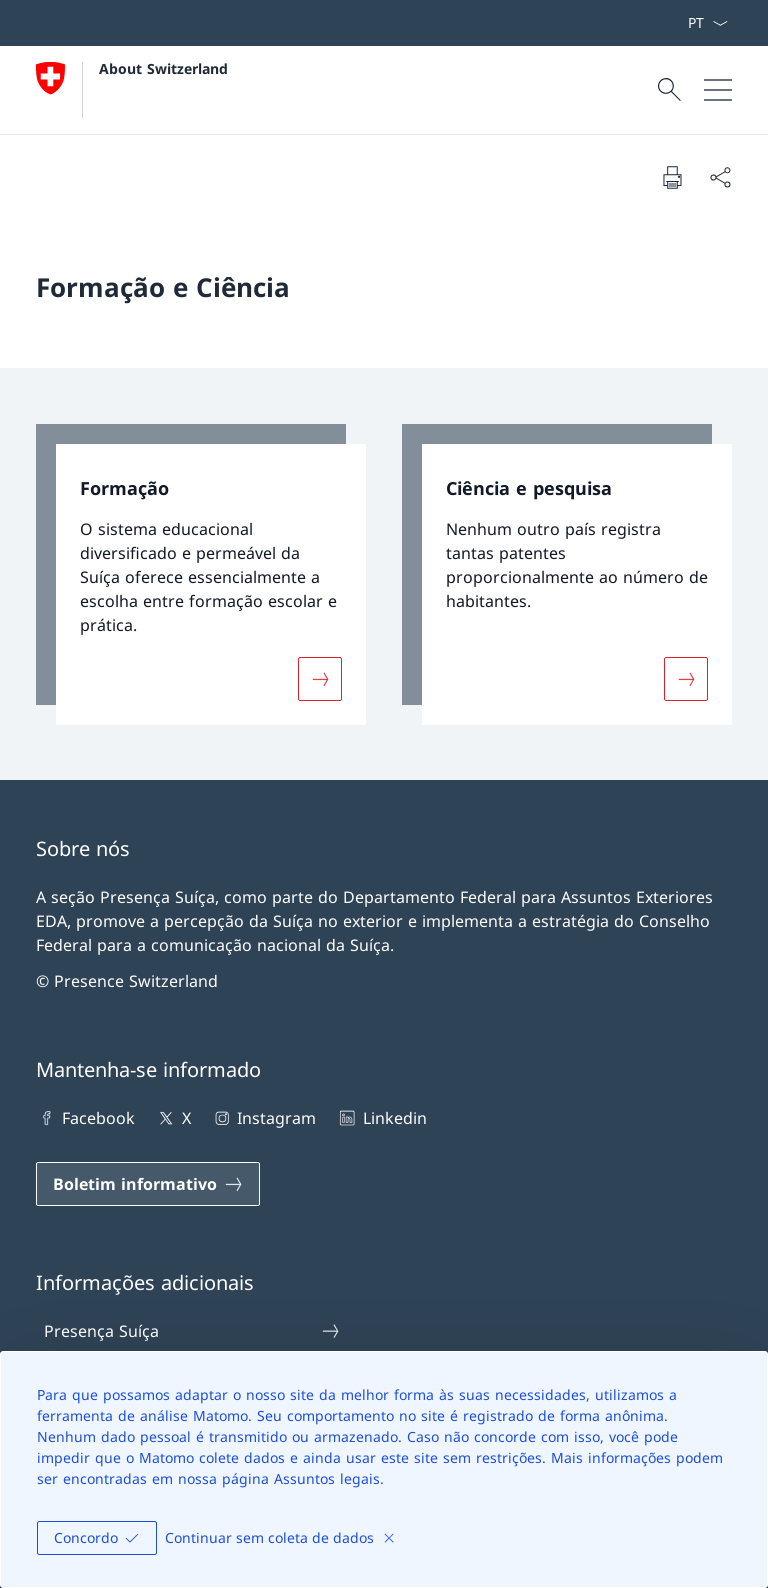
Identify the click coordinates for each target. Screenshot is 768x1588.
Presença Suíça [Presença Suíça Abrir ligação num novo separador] (193, 1331)
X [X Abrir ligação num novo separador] (172, 1118)
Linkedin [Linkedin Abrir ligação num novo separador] (381, 1118)
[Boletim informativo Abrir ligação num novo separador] (148, 1184)
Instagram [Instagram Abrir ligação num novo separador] (263, 1118)
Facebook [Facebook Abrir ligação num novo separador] (85, 1118)
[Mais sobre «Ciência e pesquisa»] (686, 678)
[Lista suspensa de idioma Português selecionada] (707, 23)
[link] (201, 574)
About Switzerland (163, 68)
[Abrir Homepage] (132, 90)
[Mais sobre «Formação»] (320, 678)
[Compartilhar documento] (720, 177)
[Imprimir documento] (672, 177)
